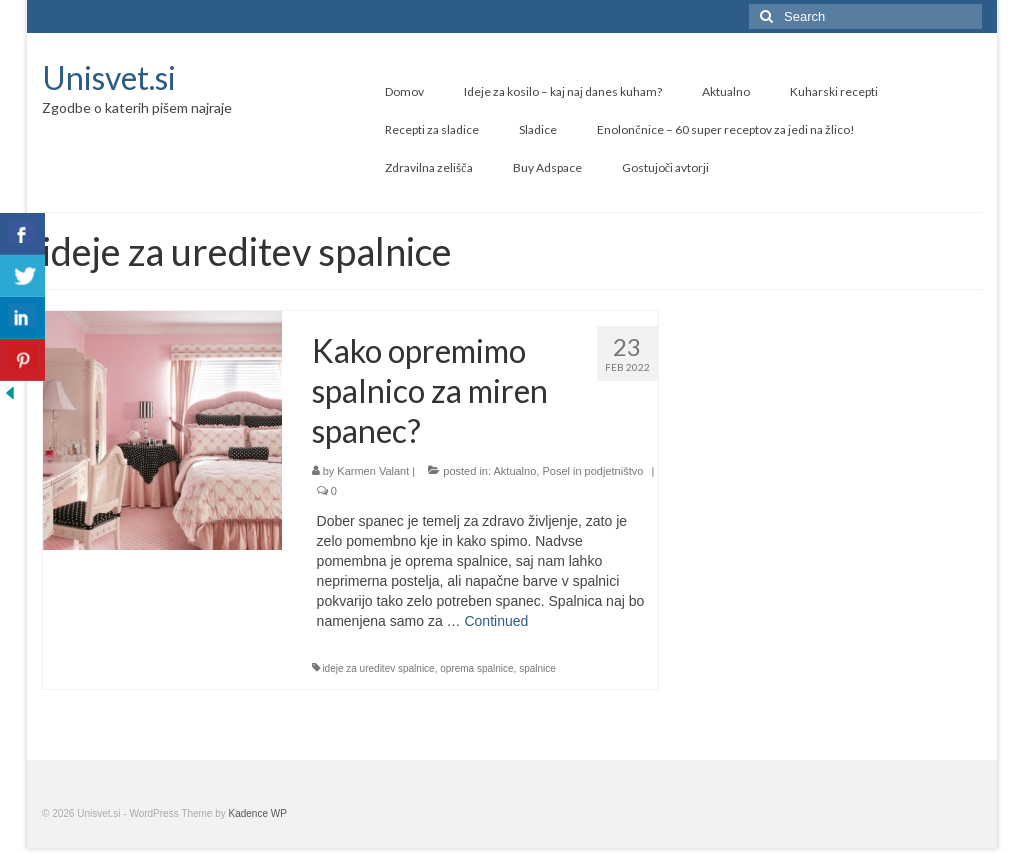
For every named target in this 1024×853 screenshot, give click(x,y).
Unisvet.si (109, 77)
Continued (496, 621)
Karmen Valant (373, 471)
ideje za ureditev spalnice (378, 668)
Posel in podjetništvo (592, 471)
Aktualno (514, 471)
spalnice (537, 668)
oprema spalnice (476, 668)
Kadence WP (258, 813)
